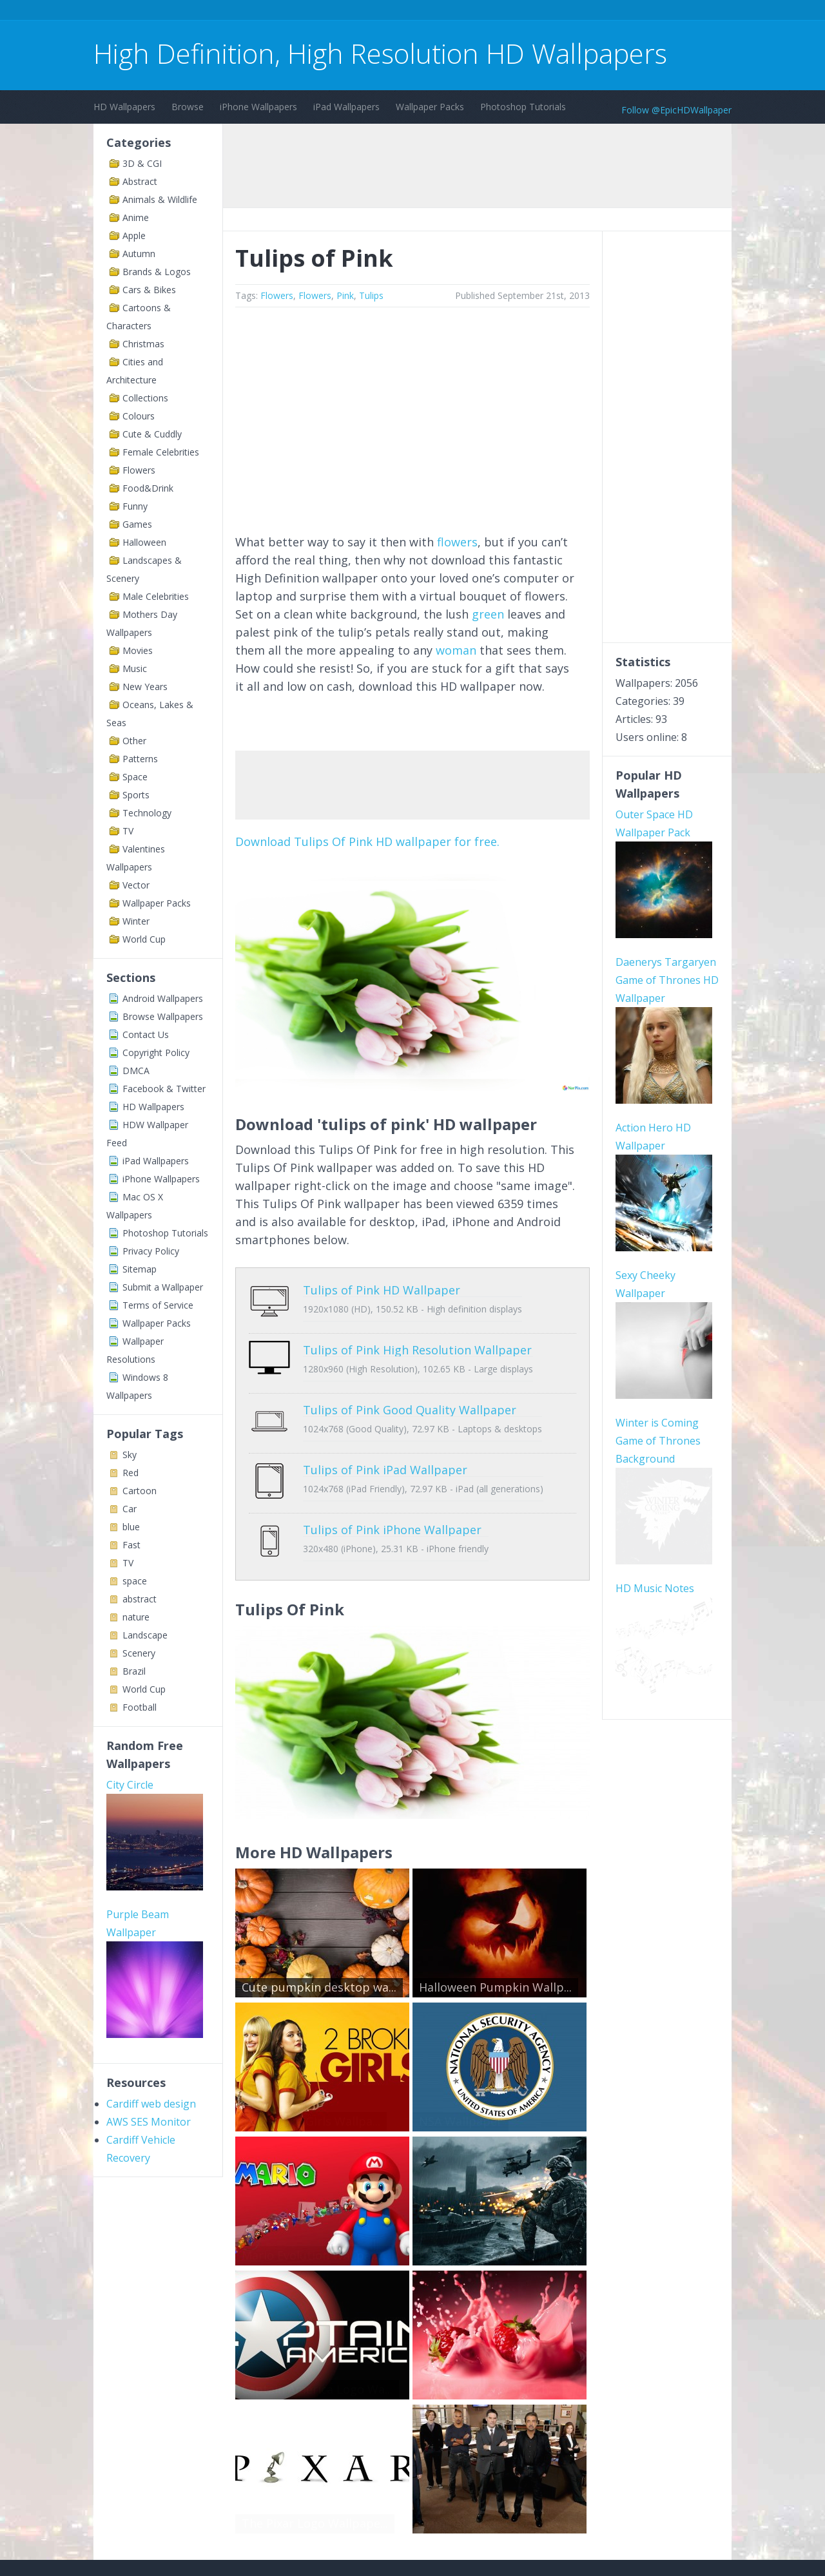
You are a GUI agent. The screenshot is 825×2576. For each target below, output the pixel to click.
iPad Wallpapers (346, 107)
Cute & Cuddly (152, 434)
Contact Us (145, 1034)
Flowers (138, 470)
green (488, 614)
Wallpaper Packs (430, 107)
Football (139, 1707)
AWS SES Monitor (148, 2122)
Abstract (139, 181)
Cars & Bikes (149, 290)
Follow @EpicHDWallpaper (676, 110)
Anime (135, 217)
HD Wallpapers (124, 107)
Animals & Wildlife (159, 199)
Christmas (143, 344)
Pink (345, 295)
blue (131, 1527)
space (134, 1581)
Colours (138, 416)
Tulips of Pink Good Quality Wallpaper (409, 1390)
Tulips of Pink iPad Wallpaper (385, 1440)
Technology (146, 813)
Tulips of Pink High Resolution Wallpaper (417, 1340)
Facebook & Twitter (164, 1088)
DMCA (136, 1070)
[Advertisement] (328, 12)
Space (135, 777)
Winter (136, 921)
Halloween (144, 542)
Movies (137, 650)
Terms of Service (157, 1305)
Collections (145, 398)
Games (137, 524)
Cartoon (139, 1491)
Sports (136, 795)
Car (129, 1509)
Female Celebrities (160, 452)
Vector (136, 885)
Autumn (138, 253)
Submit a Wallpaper (162, 1287)
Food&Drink (147, 488)
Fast (131, 1545)
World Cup (144, 939)
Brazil (134, 1671)
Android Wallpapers (162, 998)
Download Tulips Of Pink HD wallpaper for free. (367, 841)
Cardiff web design (151, 2104)
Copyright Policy (155, 1052)
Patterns (140, 759)
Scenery (138, 1653)
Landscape (145, 1635)
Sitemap (139, 1269)
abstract (139, 1599)
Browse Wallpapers (162, 1016)
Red (130, 1472)
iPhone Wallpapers (258, 107)
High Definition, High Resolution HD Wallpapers (380, 53)
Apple (134, 235)
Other (134, 741)
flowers (457, 542)
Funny (135, 506)
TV (127, 831)
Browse (187, 107)
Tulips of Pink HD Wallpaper (381, 1290)
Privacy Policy (150, 1251)
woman (456, 650)
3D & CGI (142, 163)
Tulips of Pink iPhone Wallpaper (392, 1491)
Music (134, 668)
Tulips (371, 295)
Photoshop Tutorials (523, 107)
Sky (129, 1454)
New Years (145, 686)
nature (136, 1617)
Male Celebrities (155, 596)
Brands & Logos (156, 271)
